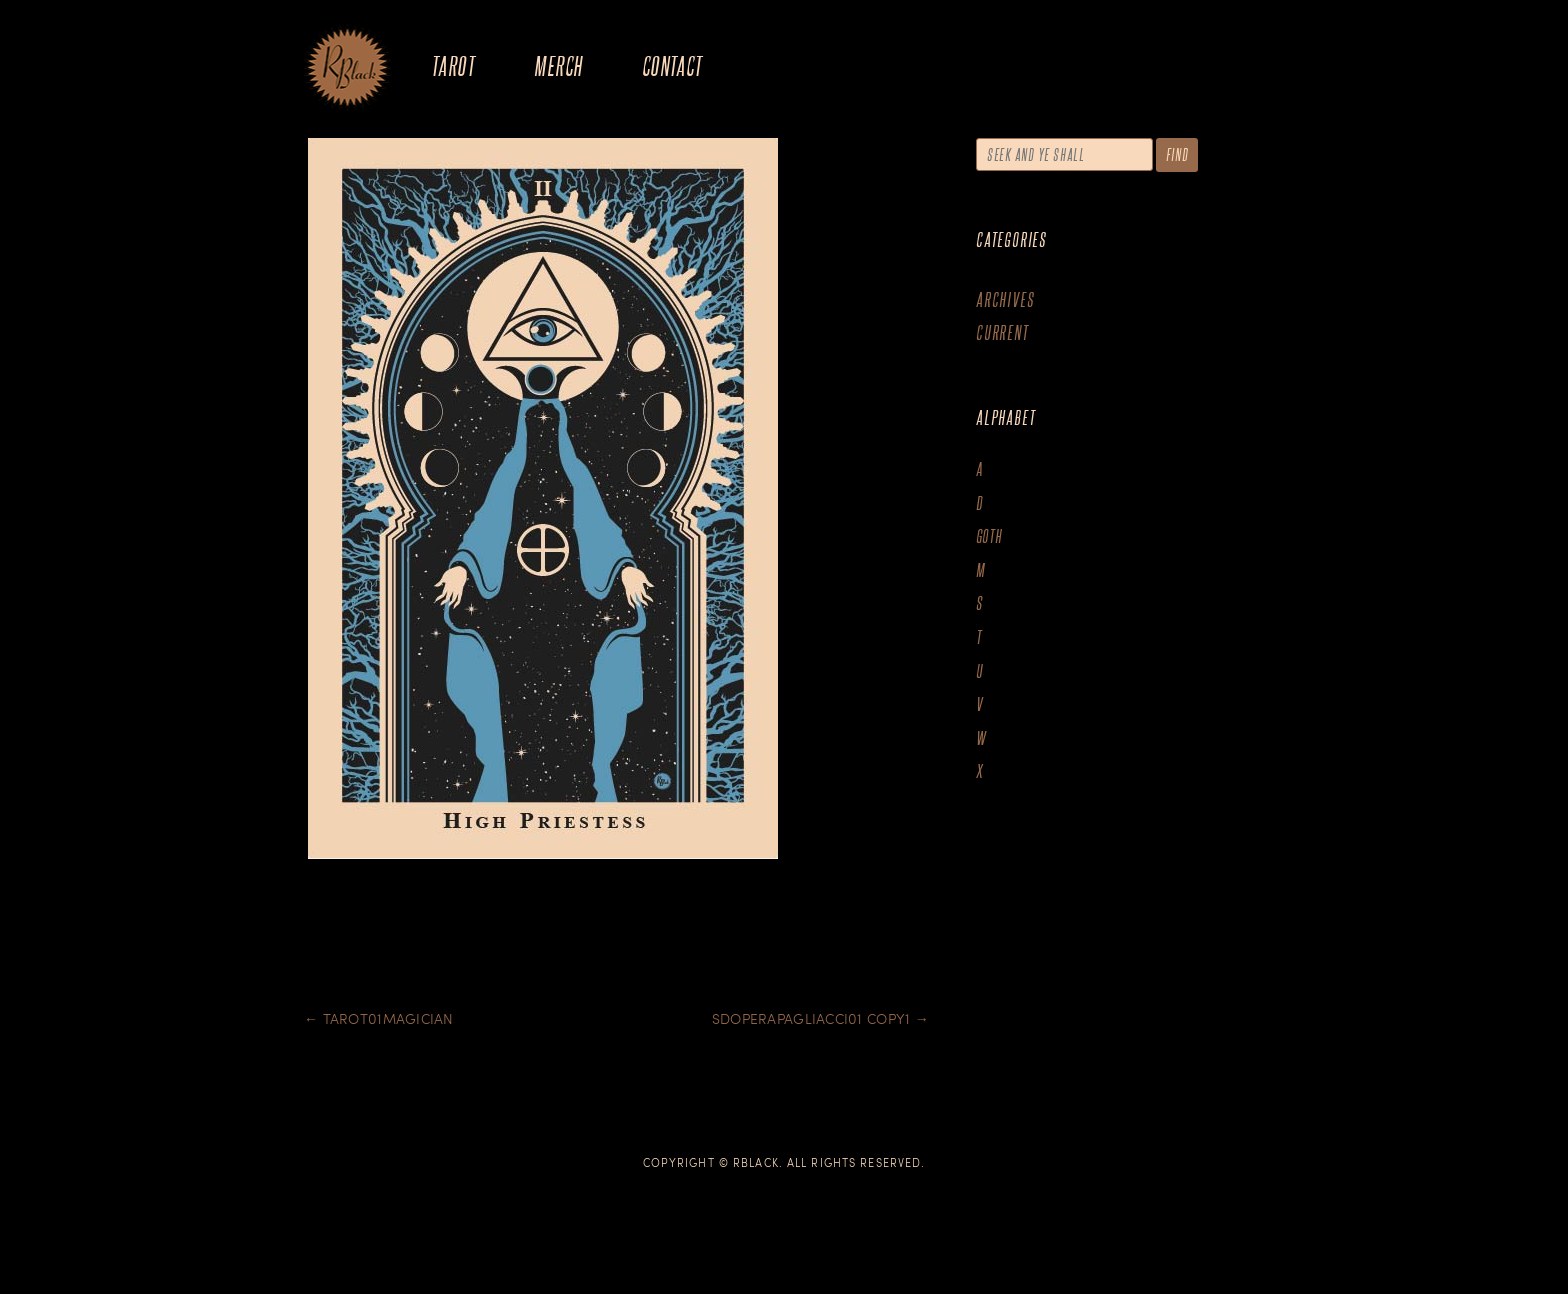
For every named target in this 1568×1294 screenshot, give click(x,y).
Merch (558, 65)
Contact (672, 65)
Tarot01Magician (379, 1018)
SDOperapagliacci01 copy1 (820, 1018)
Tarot (453, 65)
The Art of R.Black (347, 69)
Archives (1005, 299)
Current (1002, 332)
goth (989, 536)
